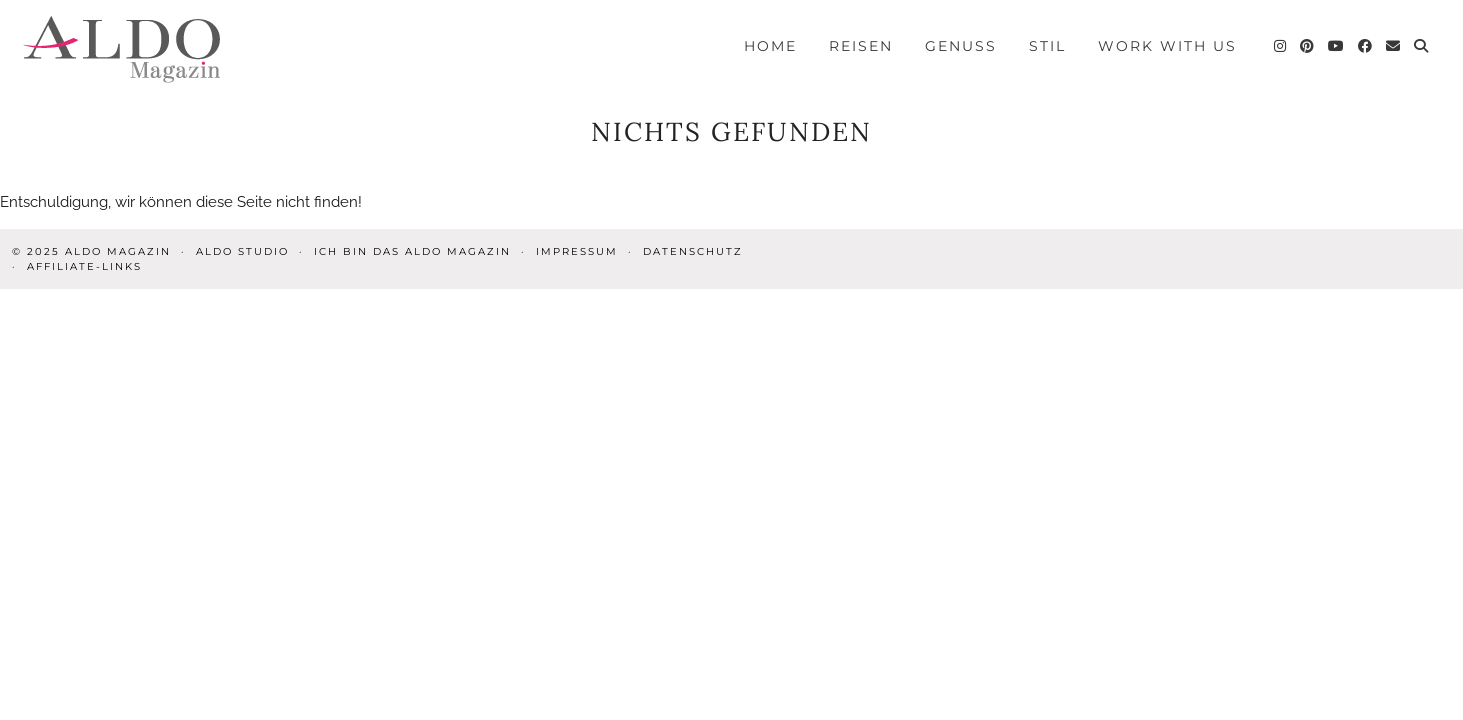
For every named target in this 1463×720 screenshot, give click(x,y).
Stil (1047, 46)
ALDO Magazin (118, 251)
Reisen (861, 46)
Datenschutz (693, 251)
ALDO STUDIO (242, 251)
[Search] (1422, 46)
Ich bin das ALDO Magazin (412, 251)
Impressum (577, 251)
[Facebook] (1366, 46)
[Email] (1394, 46)
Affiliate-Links (84, 266)
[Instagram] (1281, 46)
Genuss (961, 46)
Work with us (1167, 46)
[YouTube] (1337, 46)
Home (770, 46)
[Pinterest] (1308, 46)
